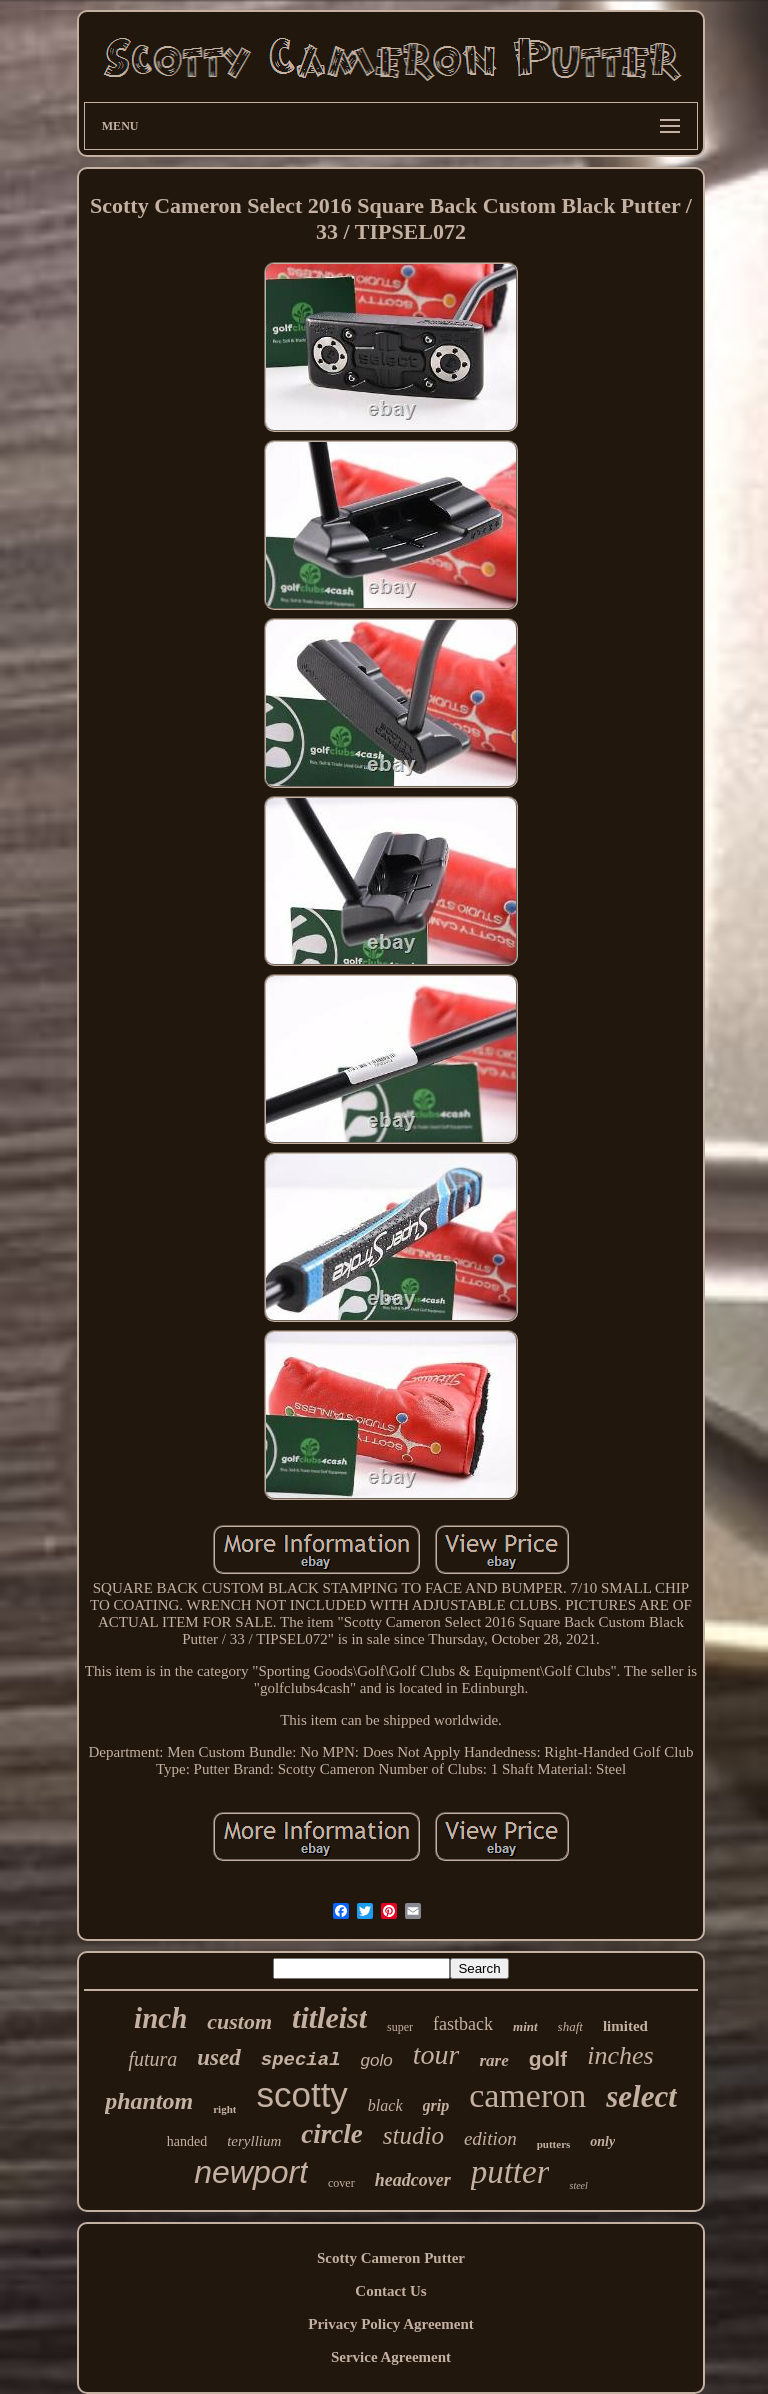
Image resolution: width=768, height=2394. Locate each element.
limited (625, 2026)
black (385, 2105)
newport (251, 2172)
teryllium (254, 2141)
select (641, 2096)
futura (152, 2059)
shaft (570, 2026)
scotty (301, 2094)
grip (436, 2105)
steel (578, 2185)
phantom (149, 2101)
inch (160, 2018)
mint (525, 2026)
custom (239, 2021)
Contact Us (390, 2291)
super (400, 2027)
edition (490, 2138)
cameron (527, 2095)
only (602, 2141)
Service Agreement (391, 2357)
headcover (413, 2180)
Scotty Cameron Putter (391, 2258)
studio (413, 2135)
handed (187, 2141)
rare (493, 2060)
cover (341, 2183)
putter (510, 2172)
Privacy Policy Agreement (391, 2324)
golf (548, 2058)
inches (620, 2055)
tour (436, 2054)
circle (331, 2134)
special (301, 2060)
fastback (463, 2024)
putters (554, 2144)
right (224, 2109)
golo (377, 2060)
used (218, 2057)
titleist (329, 2017)
